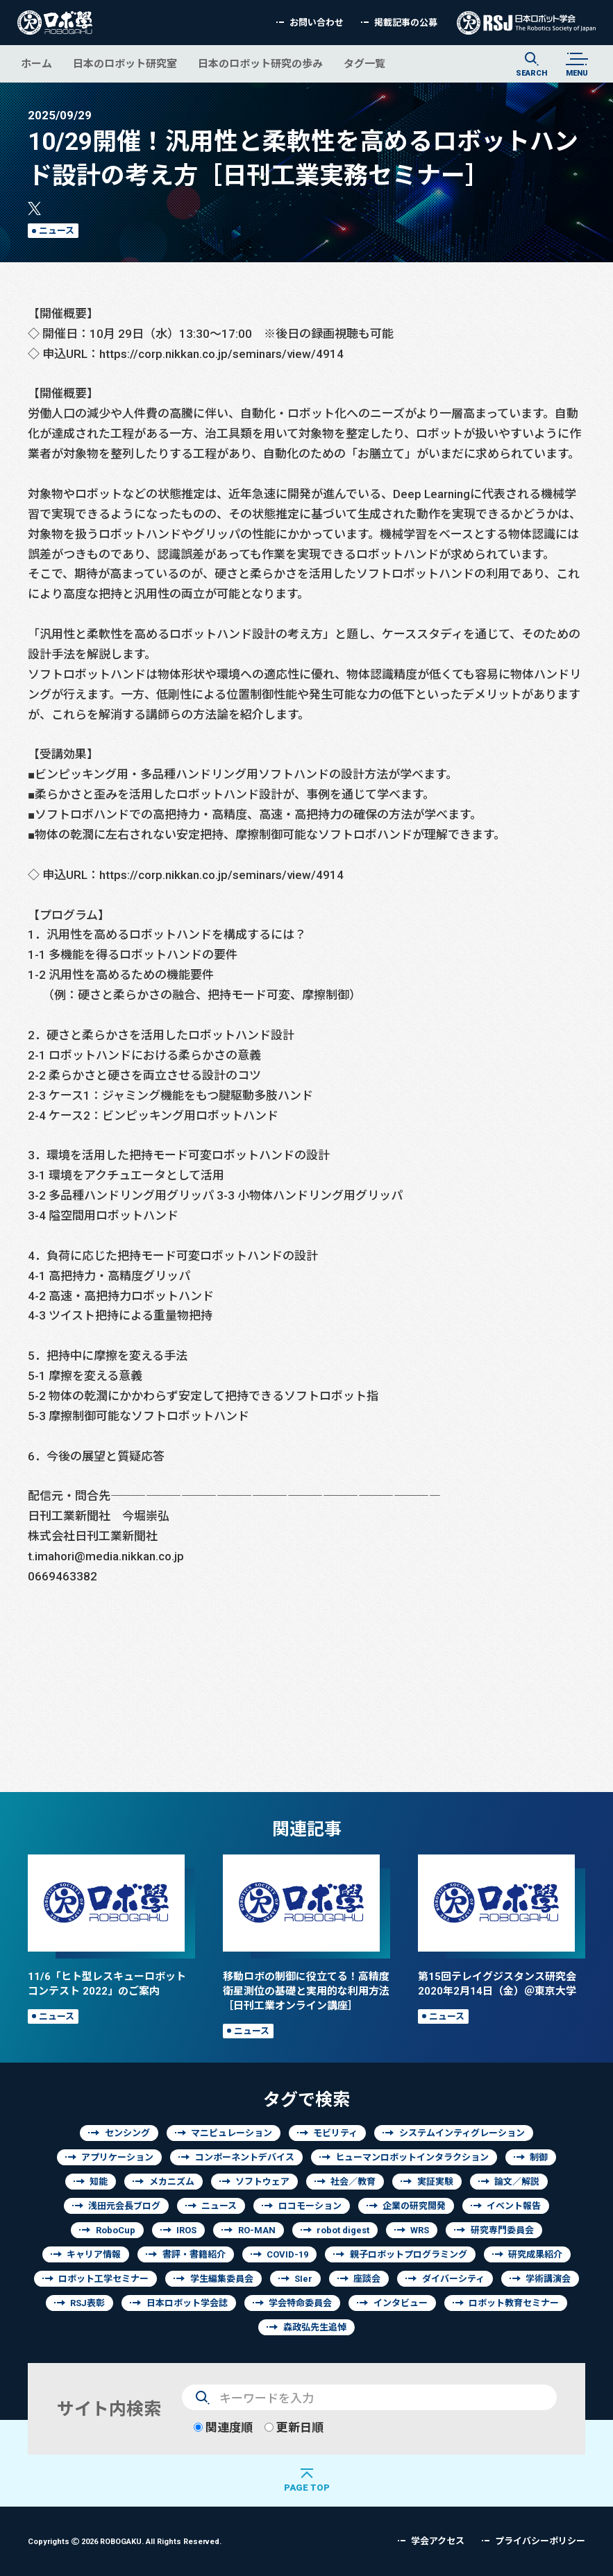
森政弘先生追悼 (314, 2327)
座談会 (366, 2278)
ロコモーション (310, 2205)
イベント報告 (514, 2205)
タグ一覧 (364, 63)
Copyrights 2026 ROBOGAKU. (124, 2541)
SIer (303, 2278)
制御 (539, 2157)
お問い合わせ (316, 22)
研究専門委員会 (502, 2230)
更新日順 (294, 2427)
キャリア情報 (94, 2254)
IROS (186, 2230)
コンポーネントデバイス (244, 2157)
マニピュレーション (231, 2133)
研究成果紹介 (535, 2254)
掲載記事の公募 (405, 22)
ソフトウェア (262, 2181)
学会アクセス (437, 2540)
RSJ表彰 (87, 2303)
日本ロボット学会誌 (187, 2303)
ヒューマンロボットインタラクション (412, 2157)
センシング (127, 2133)
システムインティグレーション (462, 2133)
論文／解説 (516, 2181)
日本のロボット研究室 (125, 63)
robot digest (343, 2230)
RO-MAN (257, 2230)
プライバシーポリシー (540, 2540)
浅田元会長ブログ (124, 2205)
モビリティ (335, 2133)
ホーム (36, 63)
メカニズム (171, 2181)
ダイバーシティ (453, 2278)
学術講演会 (548, 2278)
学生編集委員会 (221, 2278)
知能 (99, 2181)
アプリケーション (117, 2157)
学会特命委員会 (300, 2303)
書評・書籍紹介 (194, 2254)
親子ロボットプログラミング (408, 2254)
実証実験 (435, 2181)
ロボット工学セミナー (103, 2278)
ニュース (56, 230)
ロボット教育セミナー (514, 2303)
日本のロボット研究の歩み (260, 63)
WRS (419, 2230)
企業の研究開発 (414, 2205)
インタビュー (400, 2303)
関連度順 (223, 2427)
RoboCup (115, 2230)
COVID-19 (287, 2254)
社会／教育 (353, 2181)
